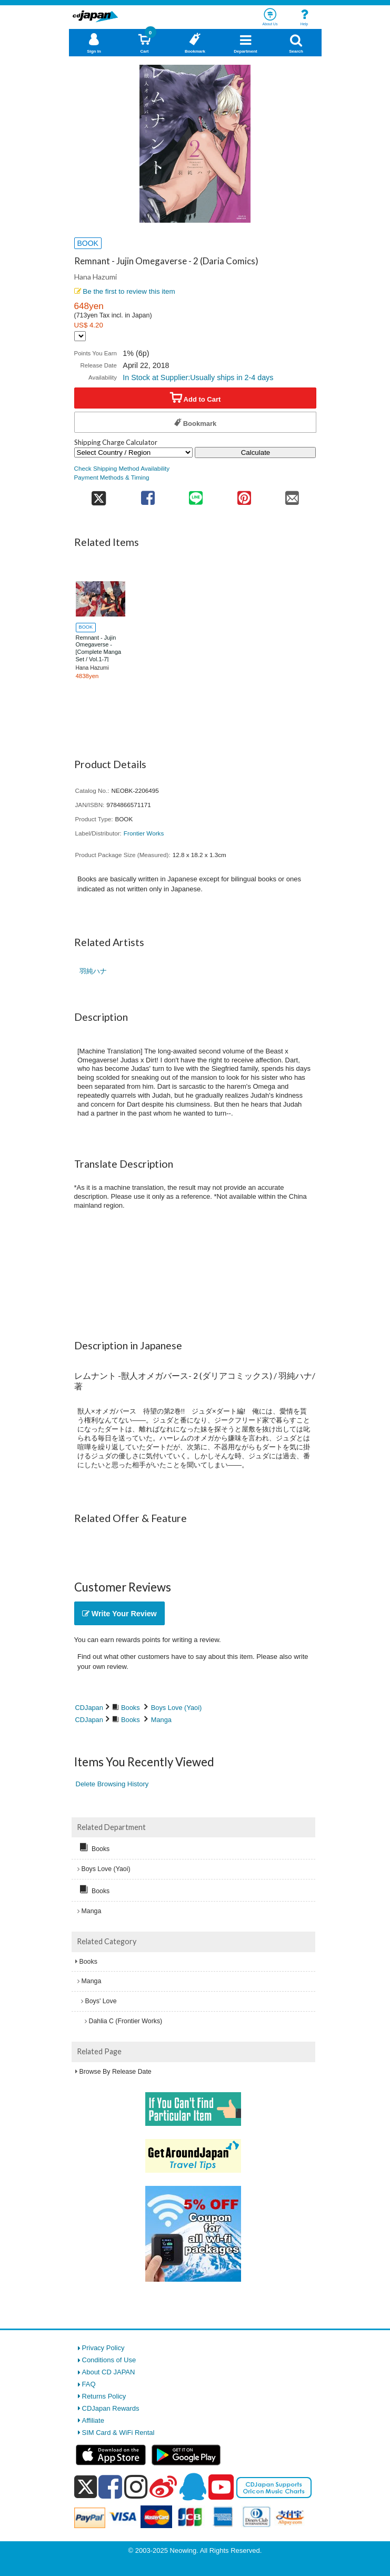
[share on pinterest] (244, 494)
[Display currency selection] (80, 336)
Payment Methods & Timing (111, 477)
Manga (161, 1720)
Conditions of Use (109, 2360)
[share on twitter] (99, 494)
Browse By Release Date (115, 2071)
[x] (85, 2487)
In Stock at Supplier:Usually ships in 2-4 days (198, 377)
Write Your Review (119, 1613)
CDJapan (89, 1708)
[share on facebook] (148, 494)
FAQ (89, 2384)
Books (130, 1708)
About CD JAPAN (108, 2372)
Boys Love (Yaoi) (176, 1708)
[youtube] (221, 2487)
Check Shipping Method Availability (122, 468)
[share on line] (196, 494)
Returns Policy (104, 2396)
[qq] (192, 2486)
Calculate (256, 452)
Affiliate (93, 2420)
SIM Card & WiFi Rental (118, 2432)
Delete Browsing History (112, 1784)
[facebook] (110, 2486)
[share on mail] (292, 494)
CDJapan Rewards (110, 2408)
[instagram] (136, 2486)
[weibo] (163, 2486)
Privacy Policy (103, 2348)
